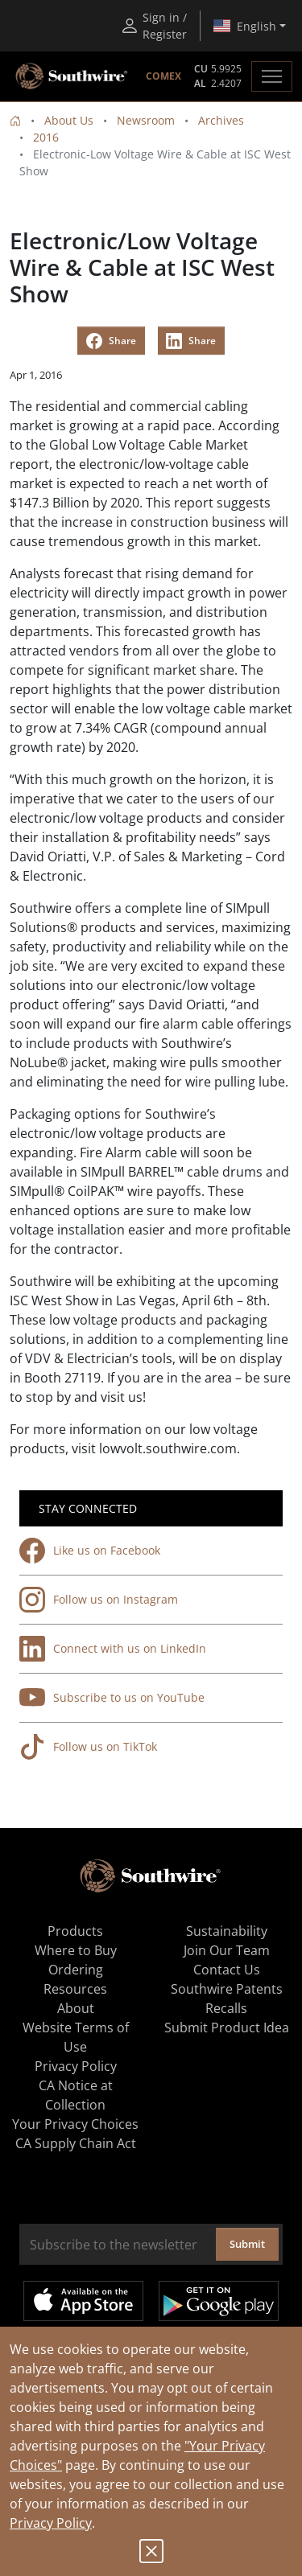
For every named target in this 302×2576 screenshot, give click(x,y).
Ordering (75, 1969)
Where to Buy (76, 1950)
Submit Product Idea (226, 2027)
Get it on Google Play (219, 2301)
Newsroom (146, 120)
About (75, 2008)
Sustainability (226, 1931)
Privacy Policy (51, 2523)
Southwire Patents (227, 1989)
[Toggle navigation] (271, 76)
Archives (221, 120)
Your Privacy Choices (75, 2124)
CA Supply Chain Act (75, 2143)
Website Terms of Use (76, 2037)
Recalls (226, 2008)
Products (75, 1931)
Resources (75, 1989)
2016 (46, 137)
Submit (247, 2244)
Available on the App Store (83, 2301)
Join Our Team (227, 1950)
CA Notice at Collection (76, 2095)
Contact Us (226, 1969)
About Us (68, 120)
